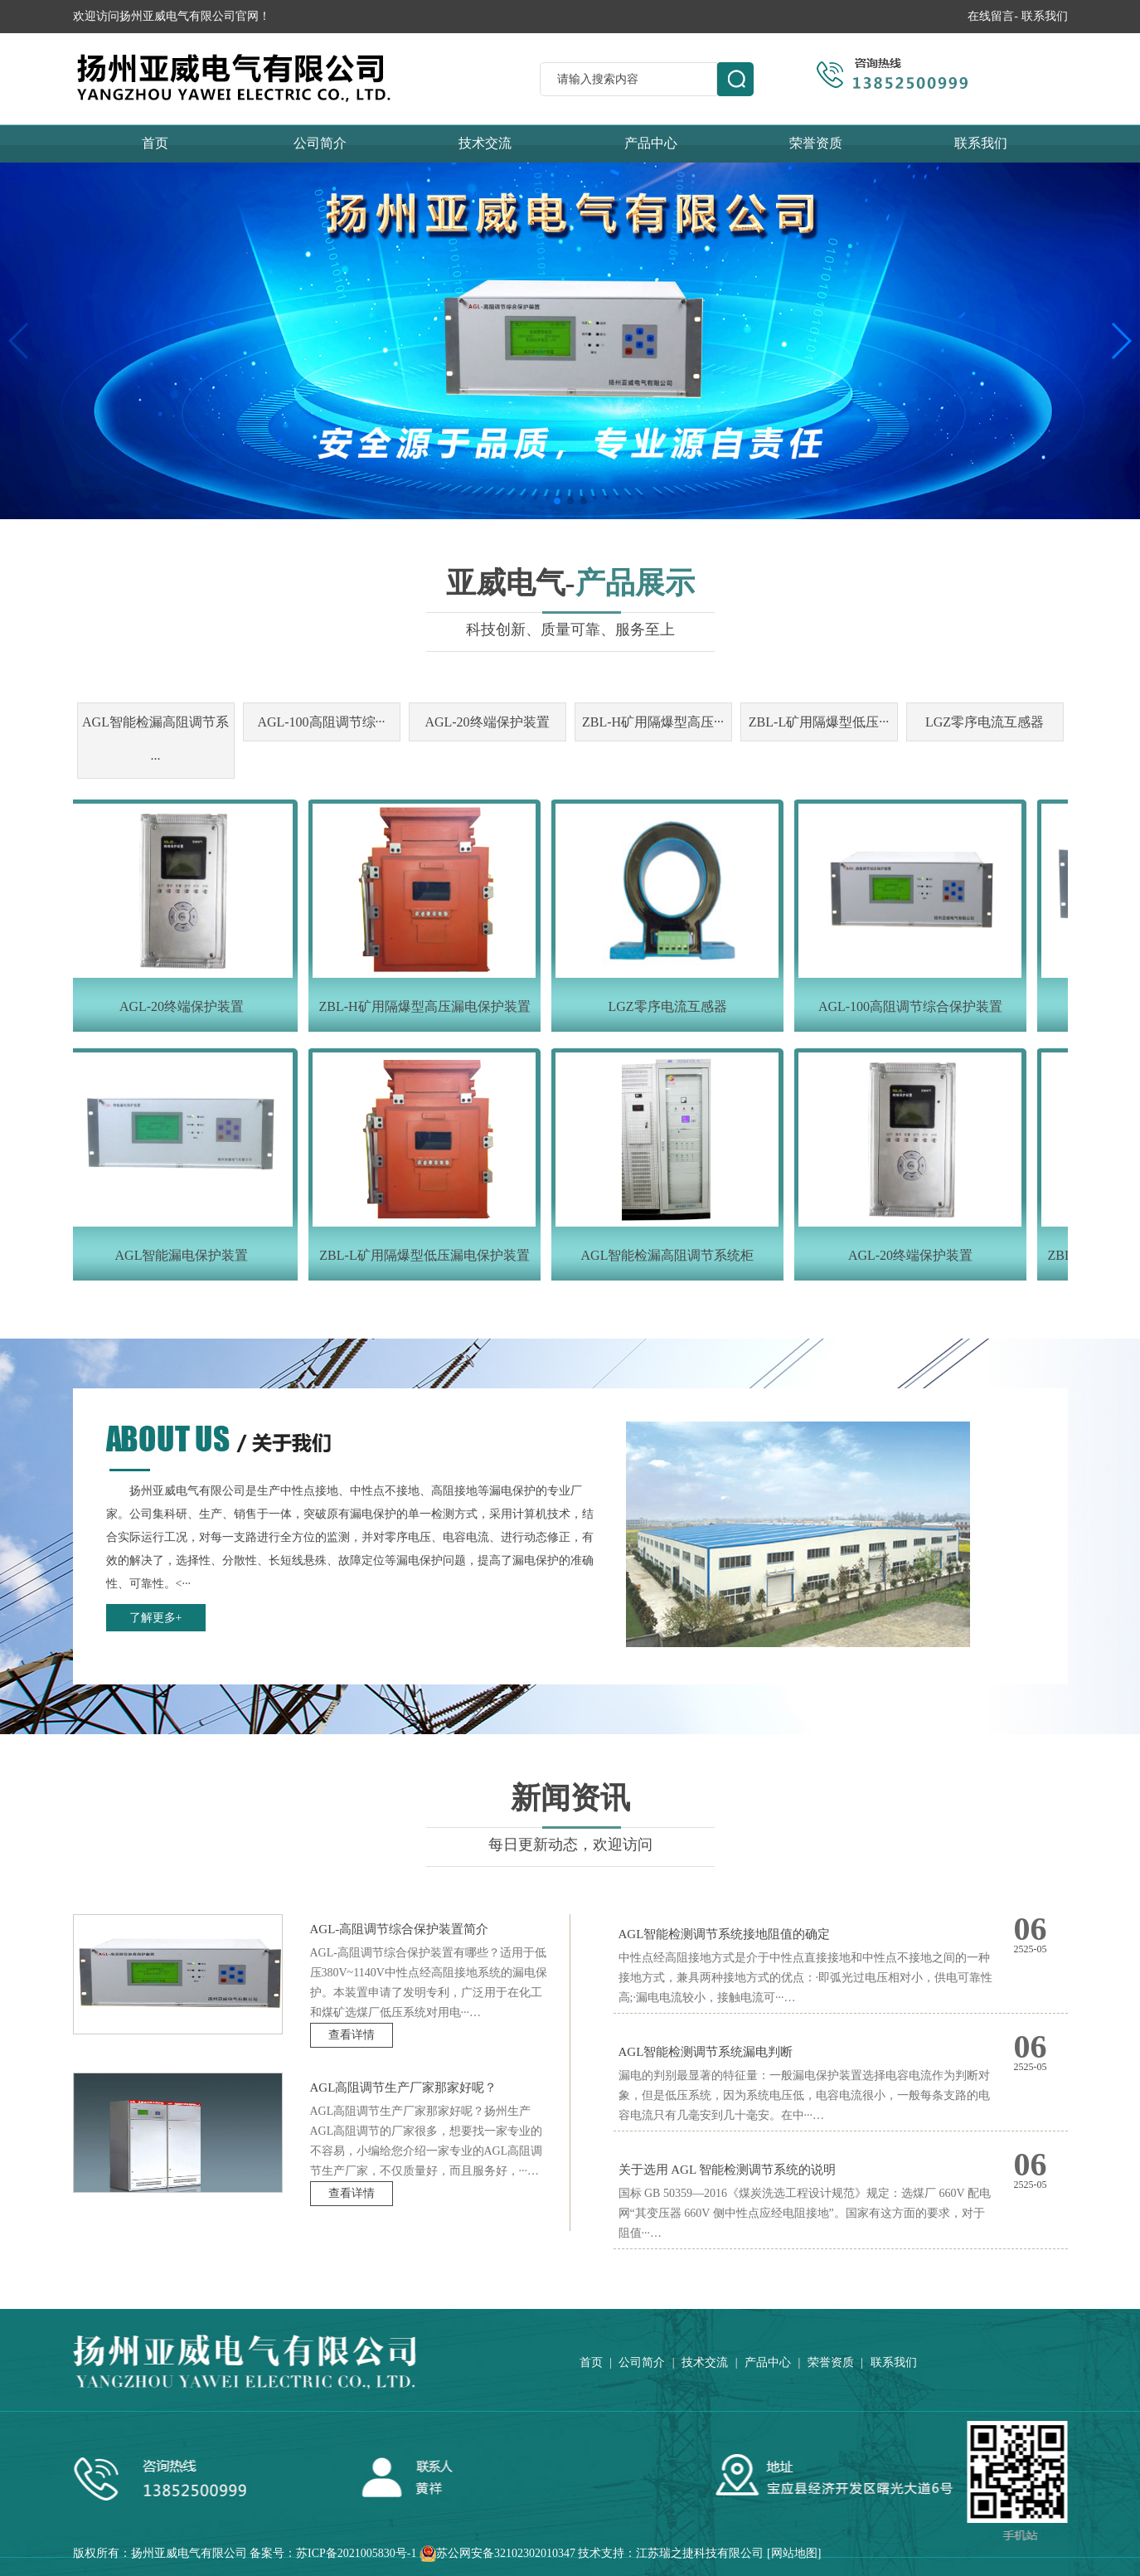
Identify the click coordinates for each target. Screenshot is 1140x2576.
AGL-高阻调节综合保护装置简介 (399, 1929)
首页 (155, 143)
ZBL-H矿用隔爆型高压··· (653, 722)
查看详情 (351, 2035)
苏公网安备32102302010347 (505, 2553)
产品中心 (650, 143)
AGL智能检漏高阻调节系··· (155, 740)
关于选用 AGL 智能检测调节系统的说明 (728, 2169)
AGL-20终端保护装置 (486, 722)
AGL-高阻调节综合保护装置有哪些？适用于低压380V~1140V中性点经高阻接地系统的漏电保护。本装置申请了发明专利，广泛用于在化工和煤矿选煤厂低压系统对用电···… (428, 1983)
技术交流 (485, 143)
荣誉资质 (815, 143)
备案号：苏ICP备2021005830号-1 (333, 2553)
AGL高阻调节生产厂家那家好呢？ (403, 2087)
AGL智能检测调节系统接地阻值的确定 (725, 1934)
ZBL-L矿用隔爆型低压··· (819, 722)
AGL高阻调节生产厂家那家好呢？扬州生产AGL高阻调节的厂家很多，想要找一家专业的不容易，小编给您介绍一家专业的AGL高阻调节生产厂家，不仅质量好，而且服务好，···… (426, 2141)
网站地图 (794, 2553)
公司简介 (320, 143)
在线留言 (991, 16)
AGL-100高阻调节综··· (321, 722)
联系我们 (1044, 16)
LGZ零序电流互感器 (984, 722)
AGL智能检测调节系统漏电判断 (706, 2051)
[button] (557, 501)
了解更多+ (155, 1617)
